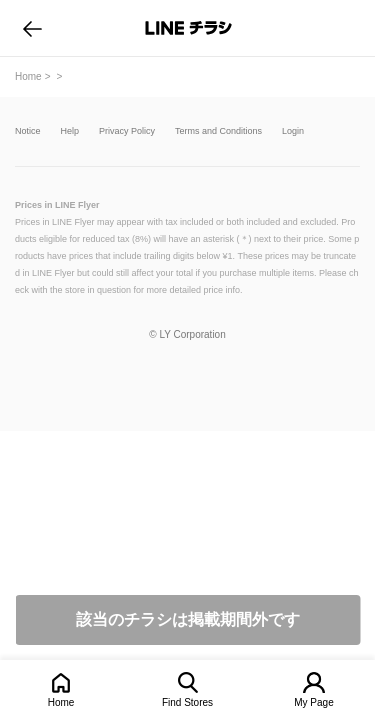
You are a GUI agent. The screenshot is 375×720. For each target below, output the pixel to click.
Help (70, 131)
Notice (28, 131)
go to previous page (32, 28)
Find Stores (187, 702)
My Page (313, 702)
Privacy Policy (127, 131)
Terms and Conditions (218, 131)
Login (293, 131)
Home (61, 702)
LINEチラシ (189, 28)
